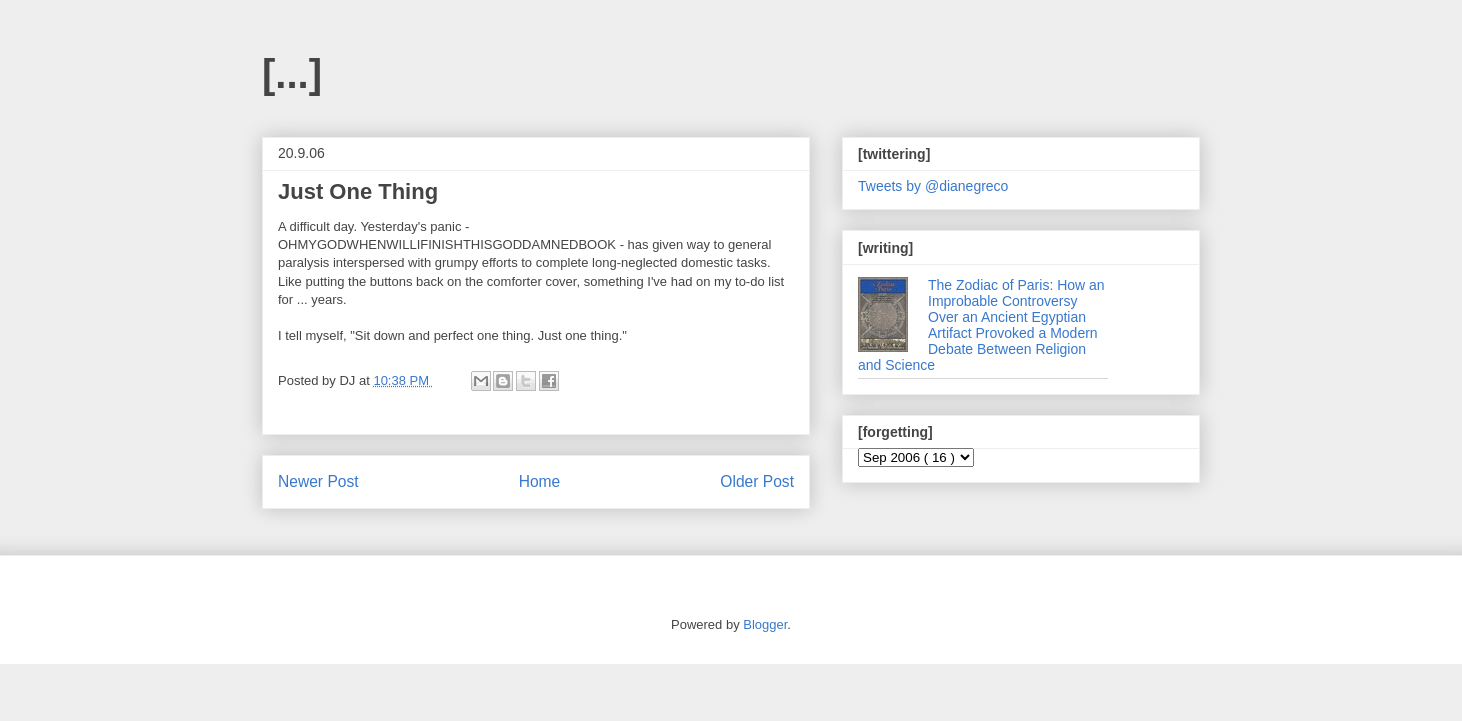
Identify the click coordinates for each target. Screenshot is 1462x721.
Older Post (757, 481)
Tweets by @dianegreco (933, 186)
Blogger (765, 624)
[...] (292, 74)
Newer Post (318, 481)
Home (540, 481)
